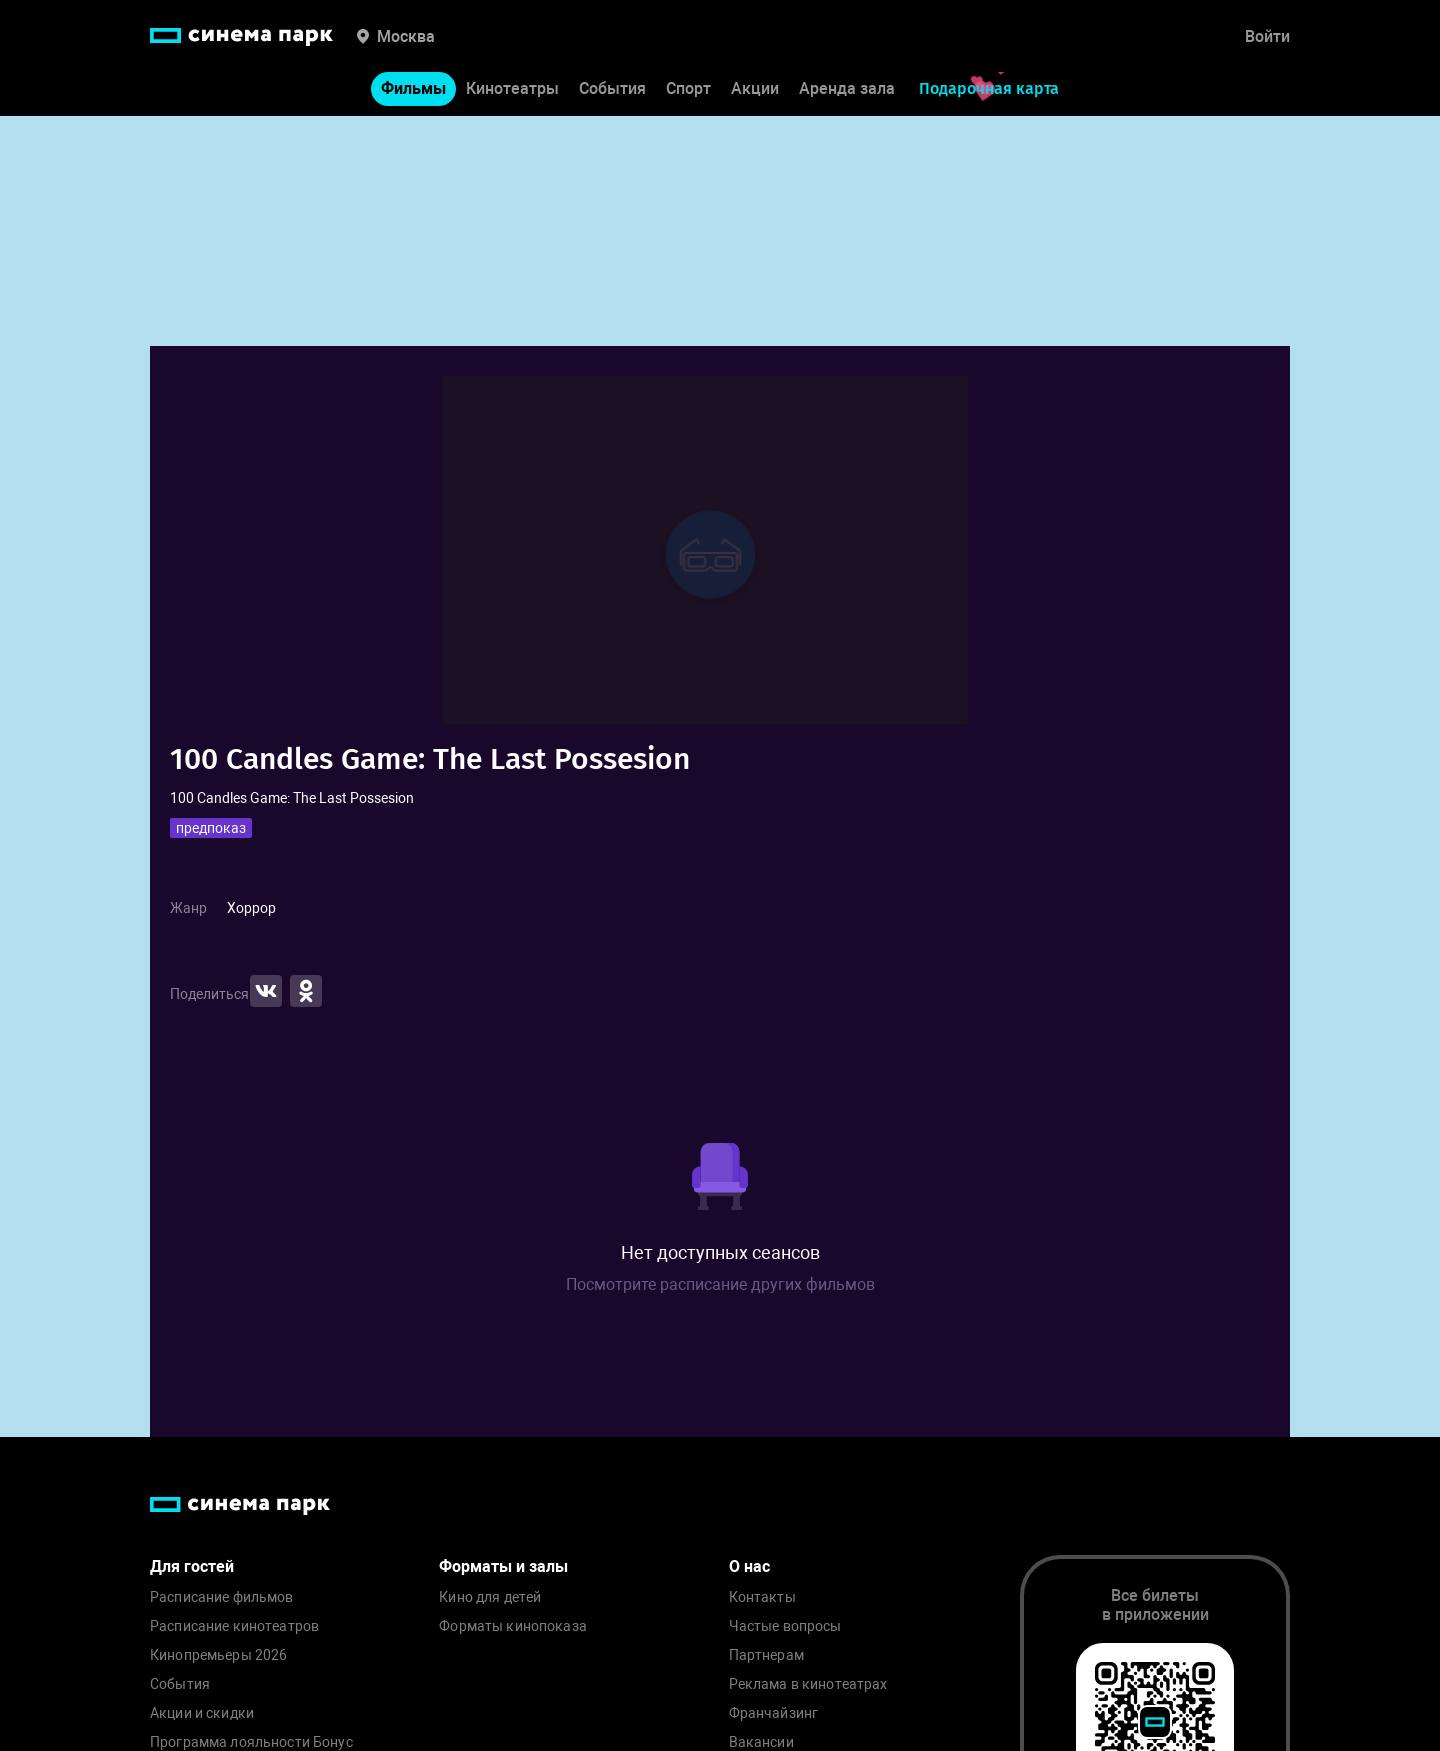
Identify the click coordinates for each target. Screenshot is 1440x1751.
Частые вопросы (785, 1626)
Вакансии (761, 1742)
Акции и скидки (202, 1713)
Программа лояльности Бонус (251, 1742)
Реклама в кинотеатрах (808, 1684)
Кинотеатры (512, 88)
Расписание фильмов (222, 1597)
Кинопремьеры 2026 (218, 1655)
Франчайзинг (774, 1713)
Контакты (762, 1597)
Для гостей (192, 1566)
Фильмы (413, 88)
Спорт (688, 88)
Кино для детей (490, 1597)
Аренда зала (847, 88)
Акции (755, 88)
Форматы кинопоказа (513, 1626)
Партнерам (766, 1655)
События (612, 88)
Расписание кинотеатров (234, 1626)
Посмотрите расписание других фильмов (720, 1284)
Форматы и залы (503, 1566)
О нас (749, 1566)
